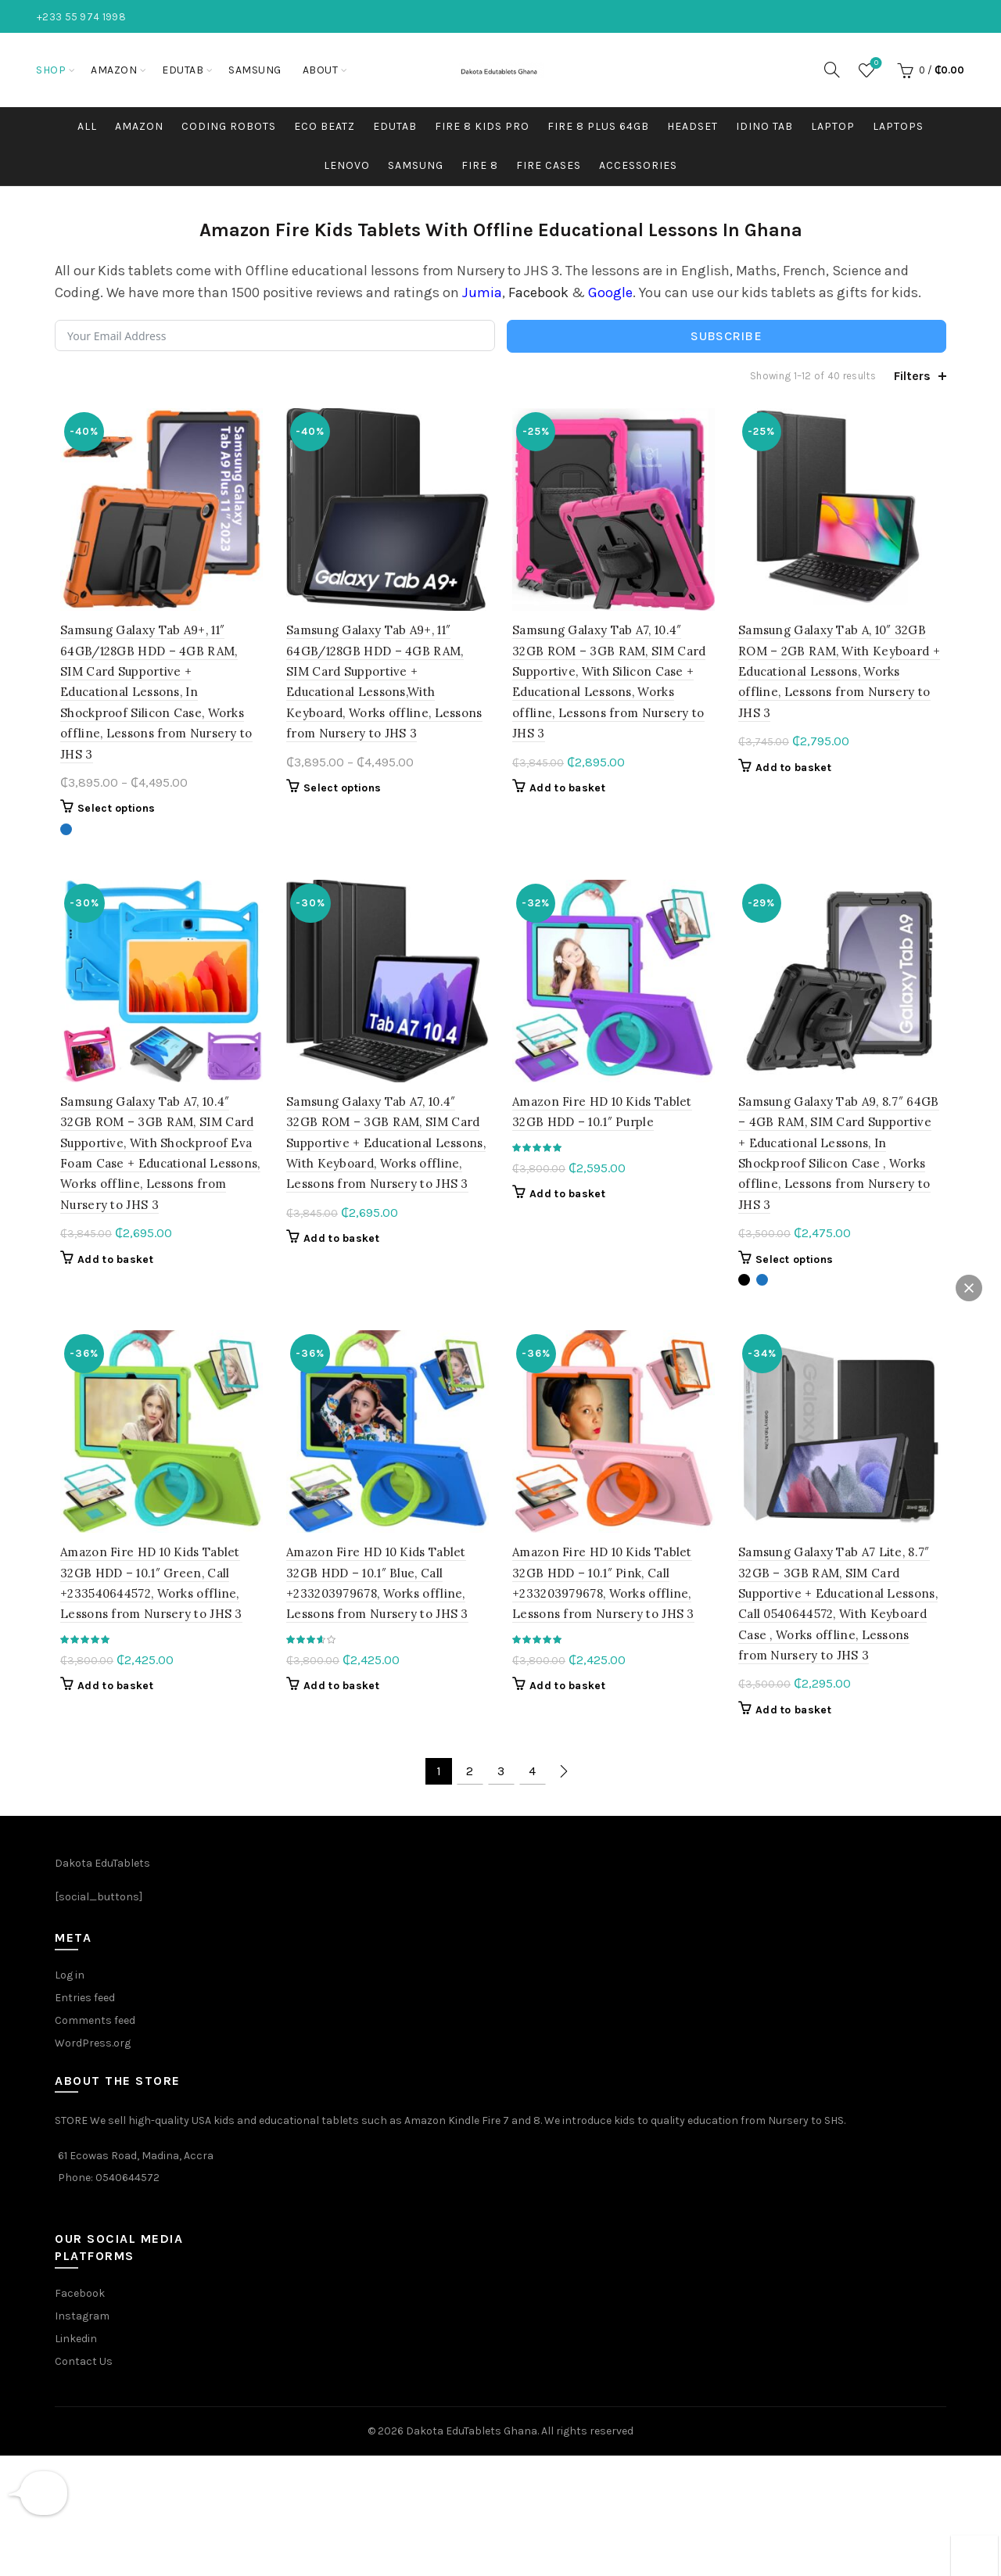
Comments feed (95, 2008)
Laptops (898, 126)
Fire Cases (548, 165)
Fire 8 (479, 165)
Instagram (82, 2303)
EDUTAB (395, 126)
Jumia (482, 292)
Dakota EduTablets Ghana (471, 2418)
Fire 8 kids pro (482, 126)
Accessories (638, 165)
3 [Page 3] (500, 1759)
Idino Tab (764, 126)
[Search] (832, 69)
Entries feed (85, 1985)
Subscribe (726, 335)
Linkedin (76, 2326)
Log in (69, 1962)
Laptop (833, 126)
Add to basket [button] (567, 791)
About (321, 70)
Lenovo (347, 165)
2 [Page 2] (469, 1759)
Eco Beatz (324, 126)
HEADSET (692, 126)
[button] (969, 1288)
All (87, 126)
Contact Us (84, 2348)
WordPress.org (93, 2030)
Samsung (255, 70)
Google (610, 292)
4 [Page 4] (532, 1759)
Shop (51, 70)
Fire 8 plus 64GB (598, 126)
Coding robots (228, 126)
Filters (912, 375)
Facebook (538, 292)
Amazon (114, 70)
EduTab (182, 70)
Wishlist (874, 64)
